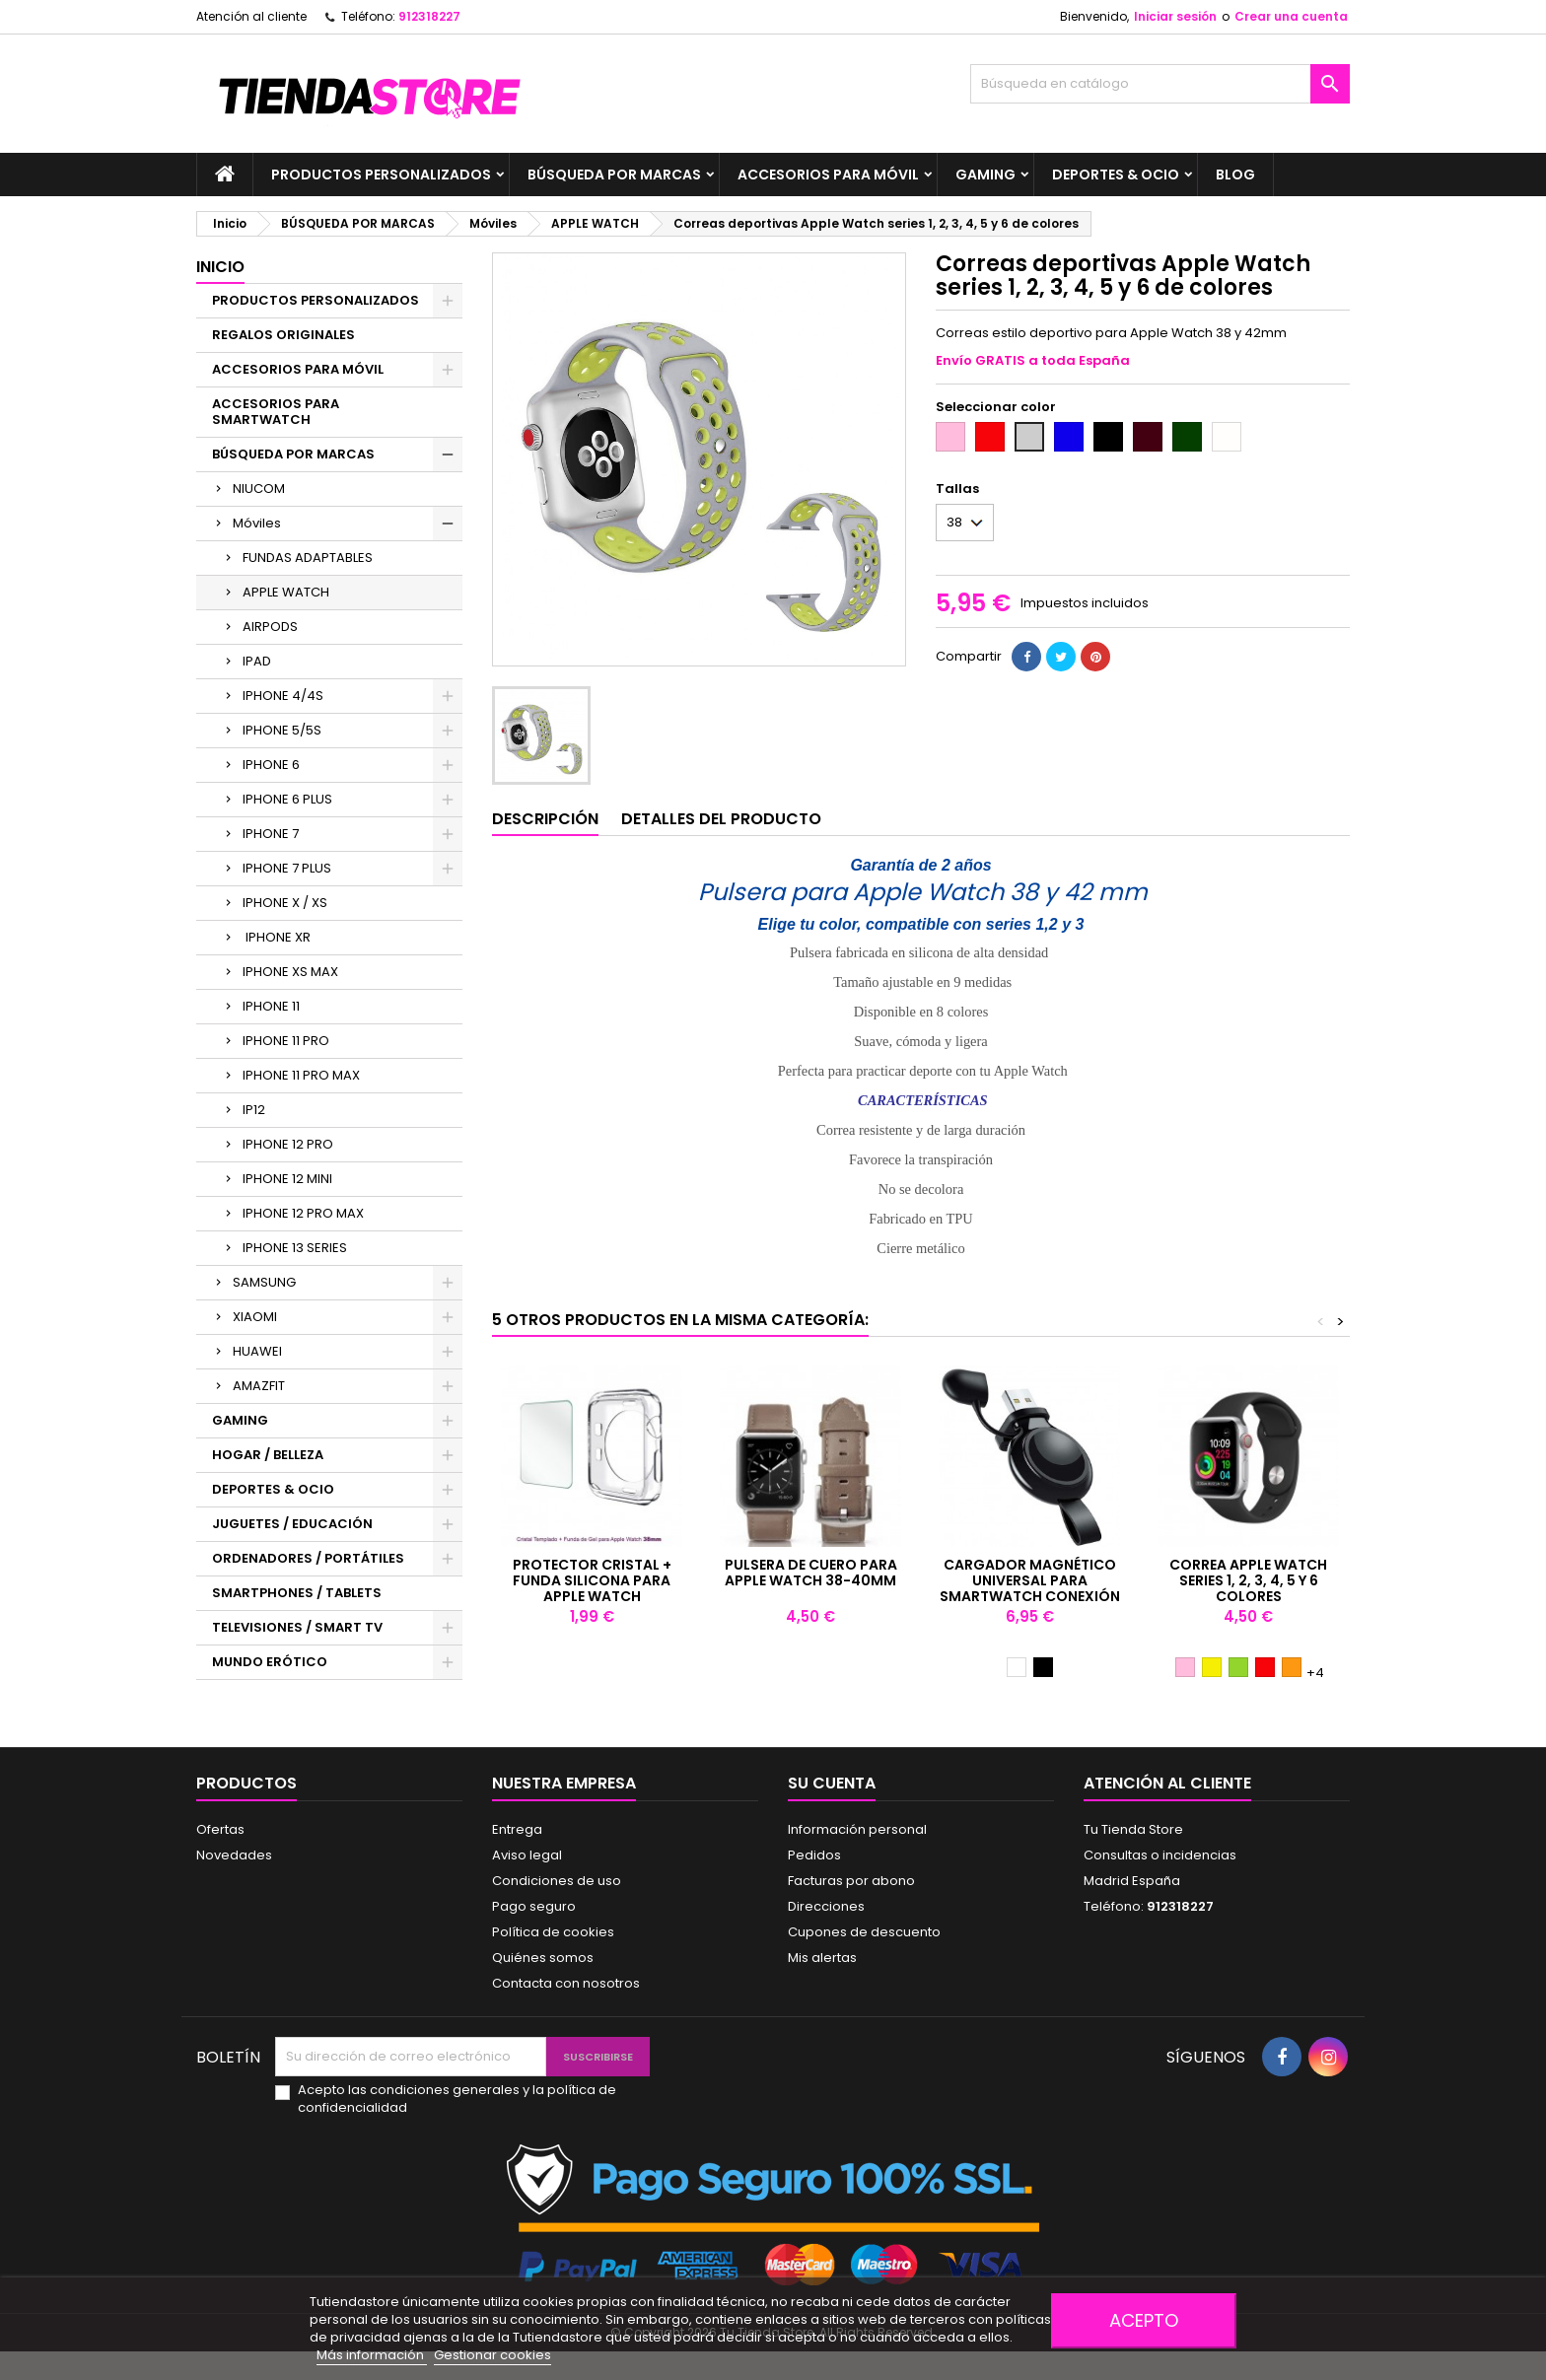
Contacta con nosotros (566, 1983)
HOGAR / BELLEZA (267, 1454)
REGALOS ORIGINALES (283, 334)
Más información (371, 2354)
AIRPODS (270, 626)
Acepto (1143, 2320)
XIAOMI (255, 1316)
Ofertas (220, 1829)
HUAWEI (257, 1351)
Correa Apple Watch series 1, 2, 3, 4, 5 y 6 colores (1248, 1580)
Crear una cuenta (1291, 16)
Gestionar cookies (492, 2354)
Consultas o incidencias (1160, 1855)
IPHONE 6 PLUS (287, 799)
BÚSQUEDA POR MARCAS (614, 174)
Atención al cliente (251, 16)
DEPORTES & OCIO (1115, 174)
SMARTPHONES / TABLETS (297, 1592)
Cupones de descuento (864, 1932)
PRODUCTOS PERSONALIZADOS (381, 174)
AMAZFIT (259, 1385)
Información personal (857, 1829)
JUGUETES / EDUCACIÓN (292, 1523)
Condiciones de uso (556, 1880)
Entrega (517, 1829)
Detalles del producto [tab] (721, 818)
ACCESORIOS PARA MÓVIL (828, 174)
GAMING (985, 174)
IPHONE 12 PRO (288, 1144)
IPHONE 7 (271, 833)
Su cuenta (832, 1783)
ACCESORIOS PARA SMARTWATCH (275, 411)
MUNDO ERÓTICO (269, 1661)
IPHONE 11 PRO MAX (301, 1075)
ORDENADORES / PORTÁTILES (308, 1558)
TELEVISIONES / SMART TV (297, 1627)
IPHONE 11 (271, 1006)
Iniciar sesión (1175, 16)
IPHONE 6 (271, 764)
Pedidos (814, 1855)
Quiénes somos (543, 1957)
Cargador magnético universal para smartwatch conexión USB (1030, 1588)
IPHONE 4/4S (283, 695)
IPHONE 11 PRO (286, 1040)
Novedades (234, 1855)
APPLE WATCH (286, 592)
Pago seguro (534, 1906)
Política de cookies (553, 1932)
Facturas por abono (851, 1880)
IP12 (254, 1109)
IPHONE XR (277, 937)
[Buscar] (1160, 84)
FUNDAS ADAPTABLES (308, 557)
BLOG (1235, 174)
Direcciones (826, 1906)
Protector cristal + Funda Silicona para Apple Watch (592, 1580)
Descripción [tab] (545, 818)
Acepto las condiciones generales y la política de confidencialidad (457, 2098)
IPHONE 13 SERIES (295, 1247)
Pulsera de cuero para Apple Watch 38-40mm (811, 1572)
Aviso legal (527, 1855)
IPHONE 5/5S (282, 730)
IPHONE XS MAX (290, 971)
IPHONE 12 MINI (287, 1178)
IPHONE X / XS (285, 902)
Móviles (257, 523)
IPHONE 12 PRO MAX (303, 1213)
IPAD (257, 661)
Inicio (220, 266)
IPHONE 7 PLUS (287, 868)
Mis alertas (822, 1957)
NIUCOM (259, 488)
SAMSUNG (264, 1282)
